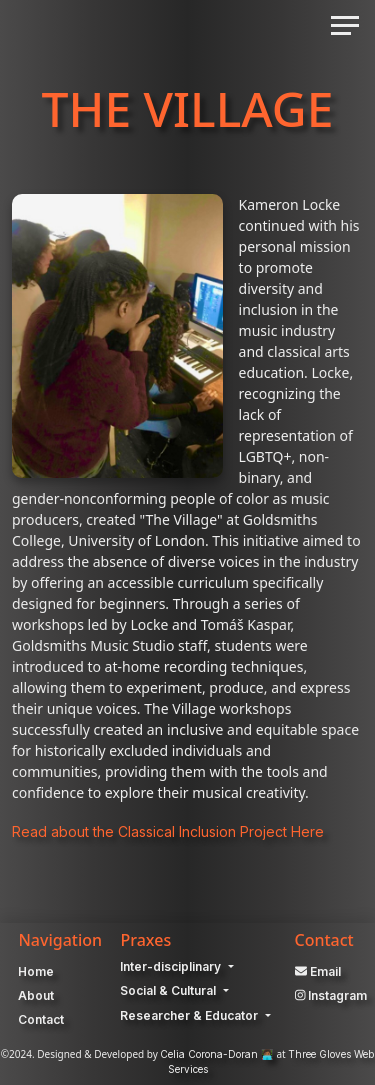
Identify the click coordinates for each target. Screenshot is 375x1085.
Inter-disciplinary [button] (172, 966)
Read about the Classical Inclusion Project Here (168, 831)
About (36, 995)
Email (318, 971)
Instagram (331, 995)
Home (36, 971)
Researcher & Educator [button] (190, 1015)
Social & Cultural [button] (169, 990)
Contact (41, 1019)
